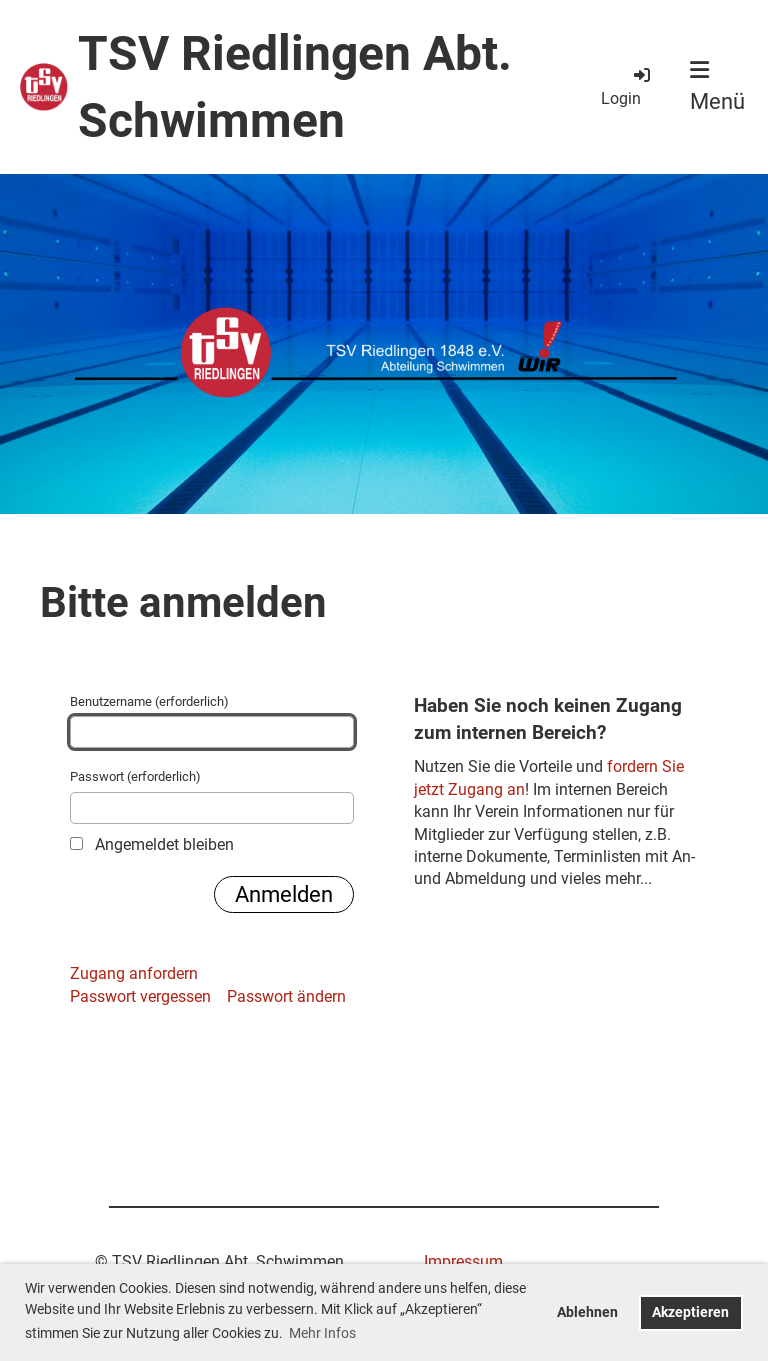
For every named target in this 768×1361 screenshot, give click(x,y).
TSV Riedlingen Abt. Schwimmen (295, 87)
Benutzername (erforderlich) (212, 721)
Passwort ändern (286, 996)
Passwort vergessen (140, 996)
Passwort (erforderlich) (212, 796)
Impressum (463, 1261)
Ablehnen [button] (587, 1312)
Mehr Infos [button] (322, 1333)
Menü (717, 86)
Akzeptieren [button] (690, 1312)
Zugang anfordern (134, 973)
